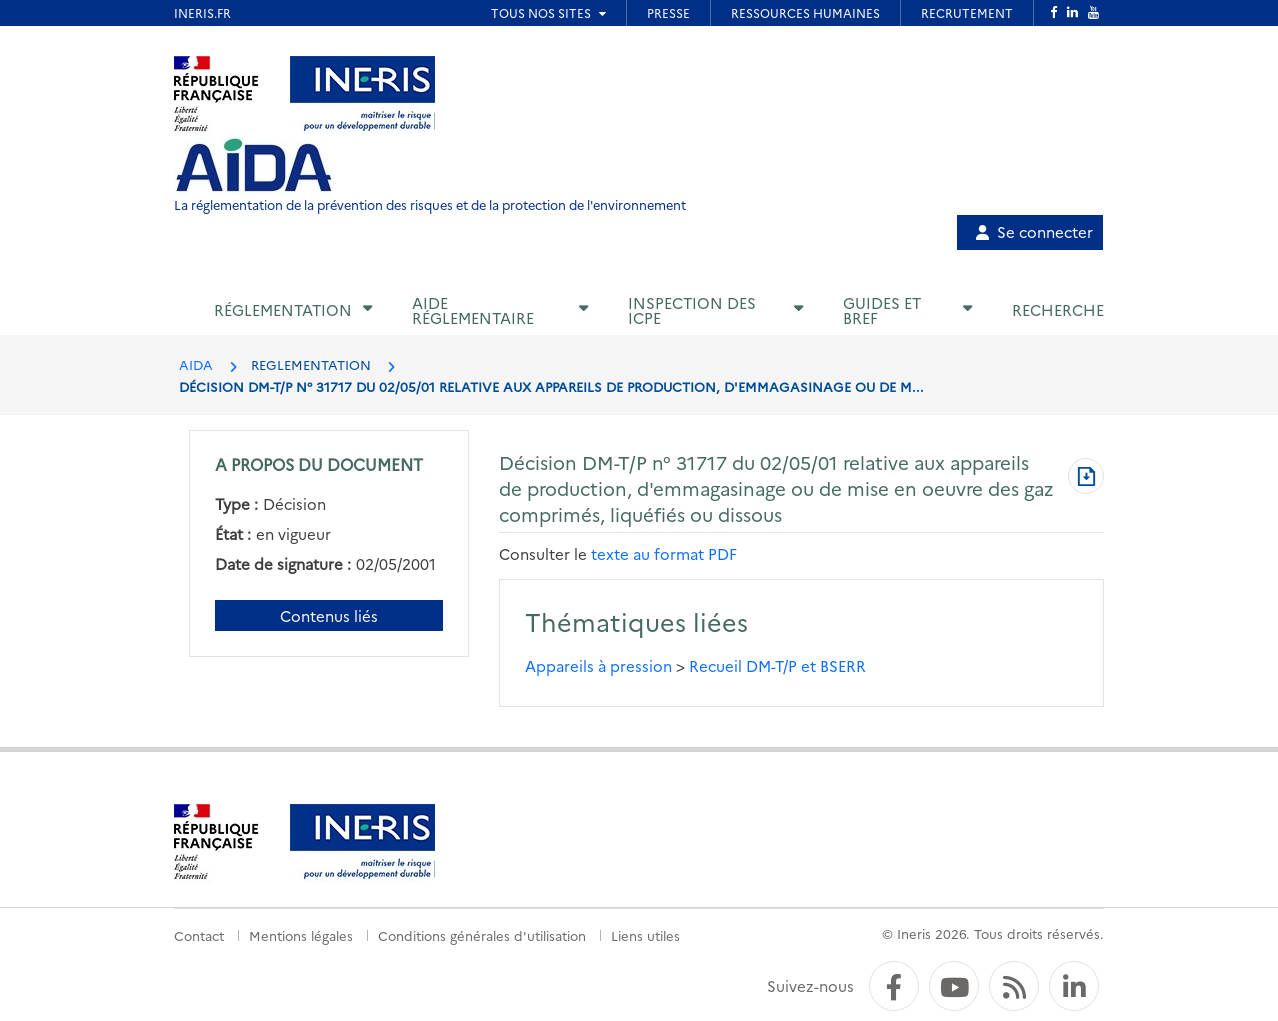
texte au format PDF (664, 553)
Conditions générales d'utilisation (482, 935)
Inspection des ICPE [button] (692, 310)
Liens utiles (645, 935)
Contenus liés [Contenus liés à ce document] (329, 615)
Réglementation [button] (283, 309)
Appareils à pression (598, 665)
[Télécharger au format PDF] (1086, 478)
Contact (199, 935)
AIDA (196, 364)
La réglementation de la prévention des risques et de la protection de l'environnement (430, 204)
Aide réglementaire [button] (473, 310)
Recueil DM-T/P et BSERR (777, 665)
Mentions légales (301, 935)
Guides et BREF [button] (882, 310)
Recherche (1058, 309)
